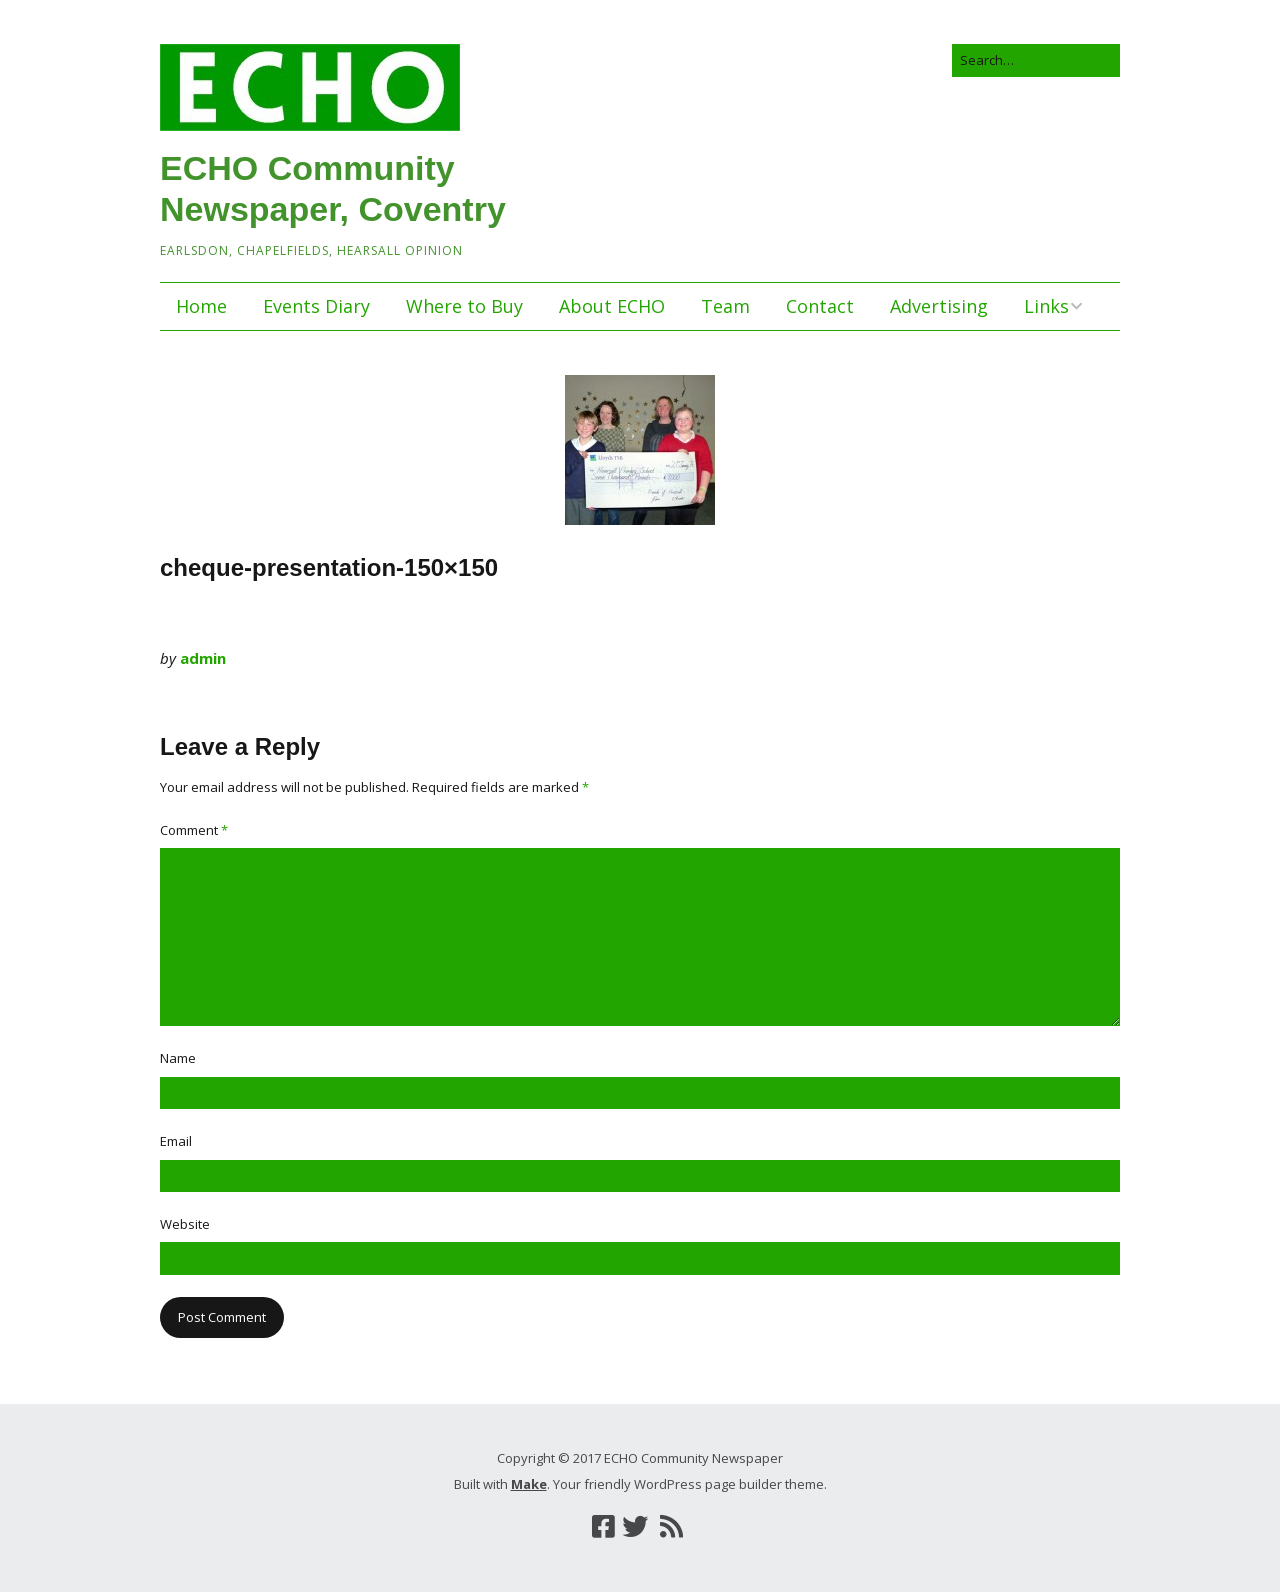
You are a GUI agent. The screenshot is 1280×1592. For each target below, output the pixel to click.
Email (176, 1141)
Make (529, 1484)
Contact (820, 306)
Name (178, 1058)
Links (1046, 306)
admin (203, 658)
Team (725, 306)
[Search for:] (1036, 60)
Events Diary (316, 306)
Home (201, 306)
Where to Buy (464, 306)
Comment (194, 830)
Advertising (939, 306)
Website (185, 1224)
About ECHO (612, 306)
